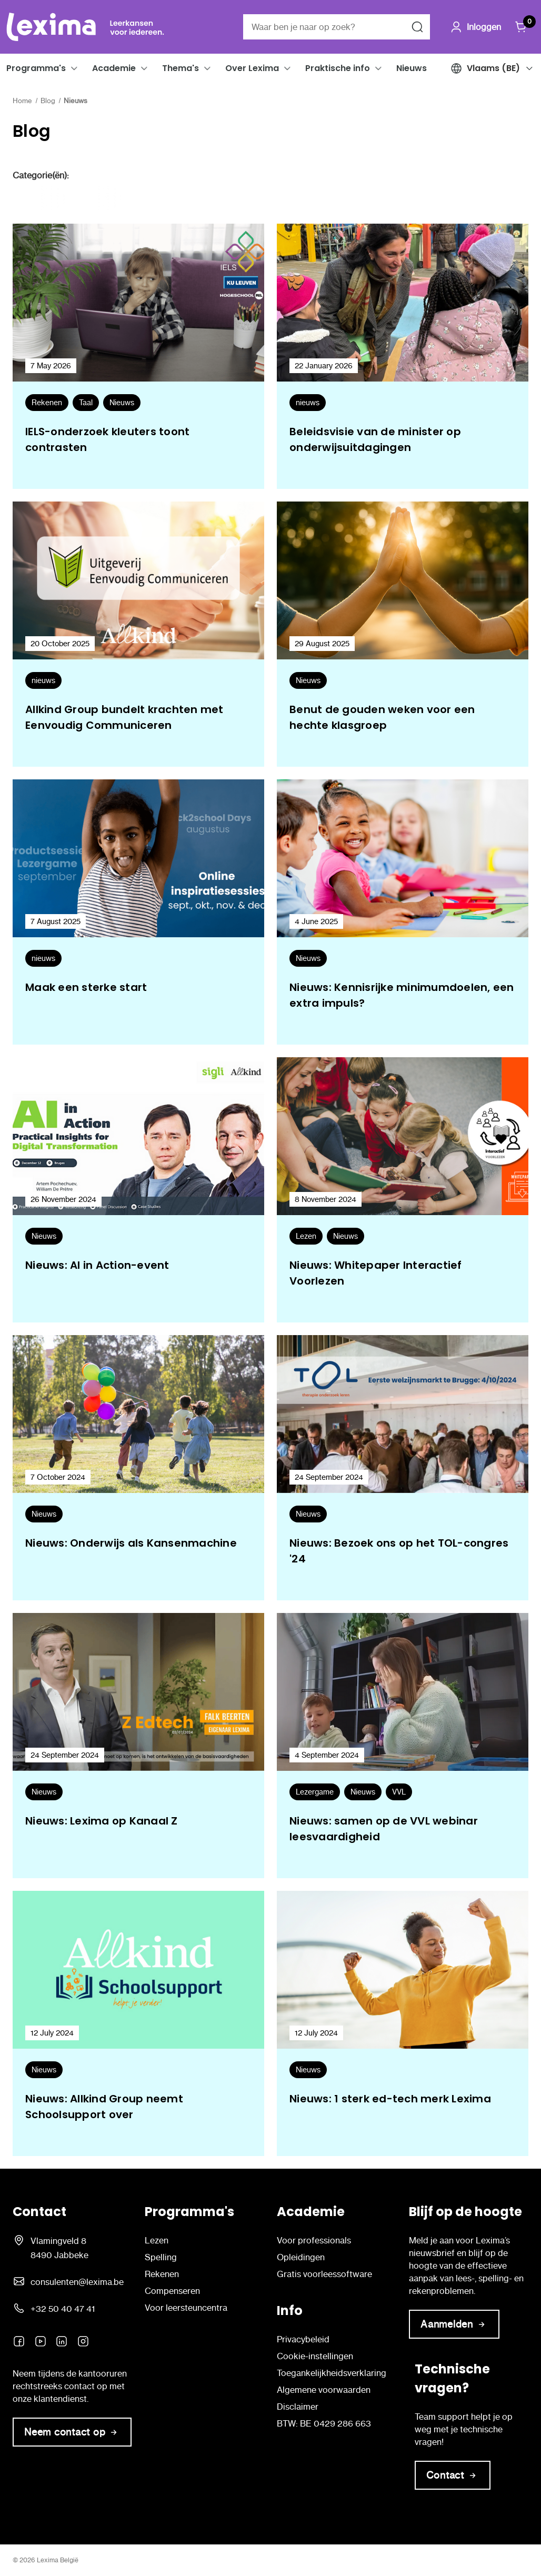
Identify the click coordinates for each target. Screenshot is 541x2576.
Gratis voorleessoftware (324, 2274)
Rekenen (162, 2274)
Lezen (156, 2240)
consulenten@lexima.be (77, 2282)
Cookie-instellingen (315, 2356)
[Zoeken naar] (417, 26)
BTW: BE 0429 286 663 (324, 2423)
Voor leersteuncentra (186, 2307)
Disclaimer (297, 2406)
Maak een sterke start (86, 987)
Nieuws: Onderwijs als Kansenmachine (131, 1543)
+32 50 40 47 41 (63, 2308)
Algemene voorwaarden (323, 2389)
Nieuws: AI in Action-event (97, 1265)
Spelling (161, 2257)
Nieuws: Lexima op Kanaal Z (101, 1820)
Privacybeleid (303, 2339)
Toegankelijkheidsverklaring (331, 2373)
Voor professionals (314, 2240)
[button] (74, 68)
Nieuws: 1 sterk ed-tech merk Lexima (390, 2098)
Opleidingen (301, 2257)
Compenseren (172, 2291)
